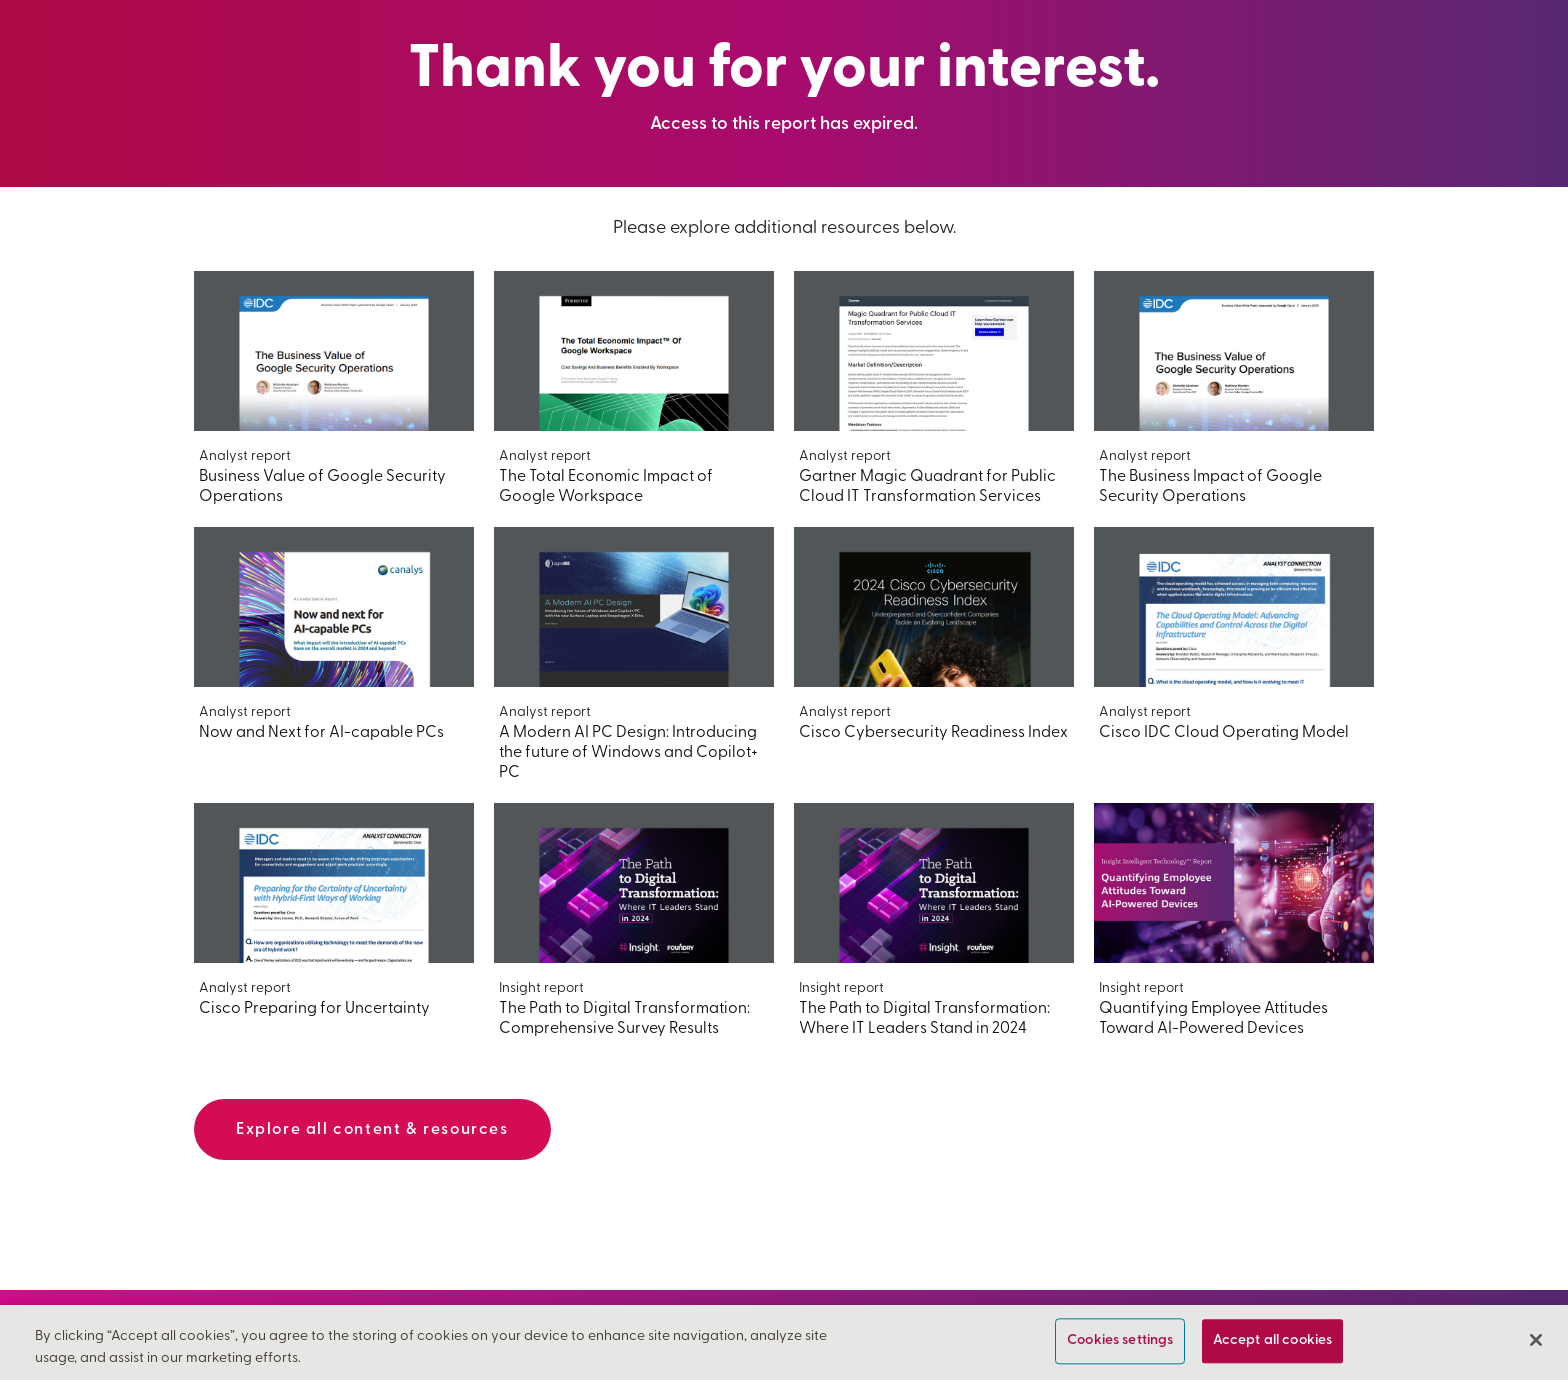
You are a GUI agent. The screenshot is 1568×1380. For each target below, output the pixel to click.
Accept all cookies (1273, 1341)
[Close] (1536, 1340)
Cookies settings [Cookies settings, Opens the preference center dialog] (1120, 1341)
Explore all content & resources (372, 1130)
